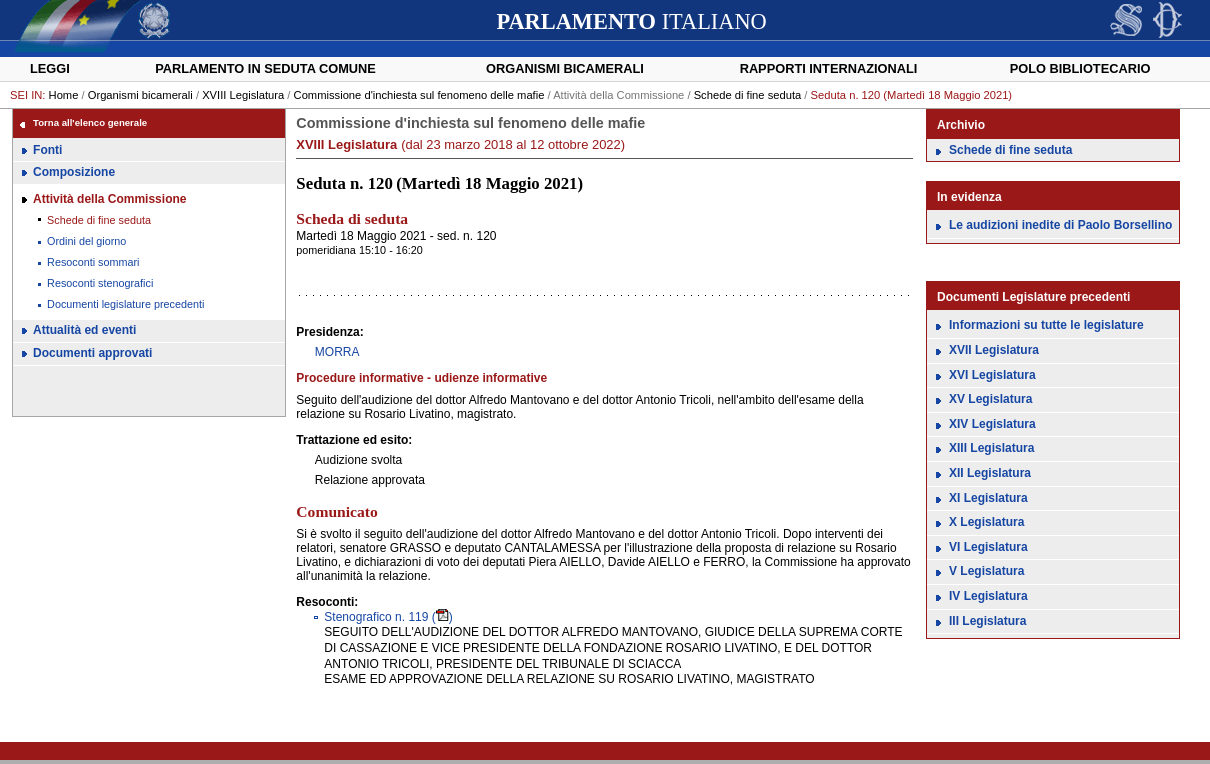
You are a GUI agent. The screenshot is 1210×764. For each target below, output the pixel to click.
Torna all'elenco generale (90, 122)
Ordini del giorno (86, 241)
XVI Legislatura (992, 375)
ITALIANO (631, 21)
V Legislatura (986, 571)
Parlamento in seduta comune (265, 68)
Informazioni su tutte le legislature (1046, 325)
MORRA (337, 352)
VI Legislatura (988, 547)
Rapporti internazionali (829, 68)
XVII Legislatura (994, 350)
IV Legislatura (988, 596)
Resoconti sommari (93, 262)
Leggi (50, 68)
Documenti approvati (92, 353)
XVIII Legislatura (243, 95)
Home (64, 95)
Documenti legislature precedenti (125, 304)
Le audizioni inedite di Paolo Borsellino (1060, 225)
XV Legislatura (990, 399)
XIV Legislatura (992, 424)
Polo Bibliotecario (1080, 68)
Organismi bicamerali (565, 68)
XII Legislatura (990, 473)
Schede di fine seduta (748, 95)
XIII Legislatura (991, 448)
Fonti (47, 150)
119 (376, 617)
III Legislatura (987, 621)
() (442, 617)
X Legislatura (986, 522)
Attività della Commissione (109, 199)
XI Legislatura (988, 498)
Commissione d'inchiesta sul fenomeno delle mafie (419, 95)
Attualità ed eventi (84, 330)
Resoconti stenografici (100, 283)
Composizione (74, 172)
